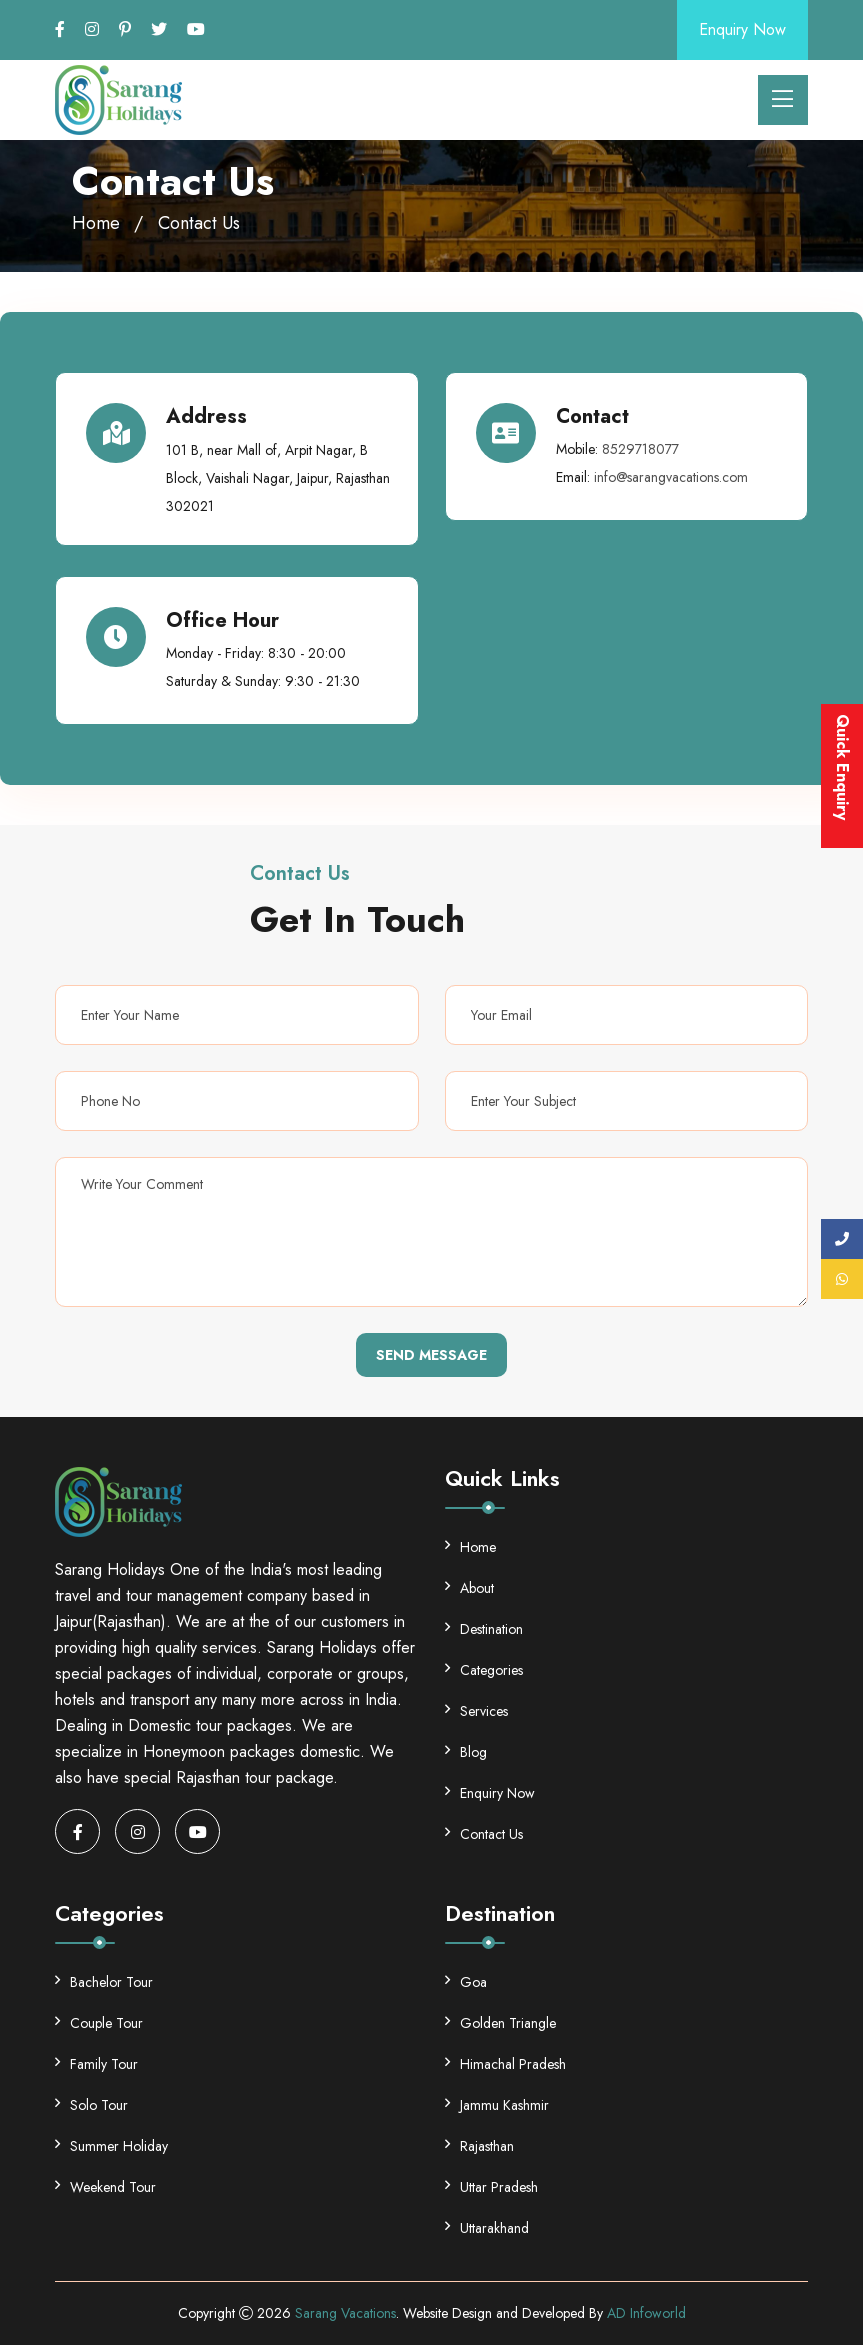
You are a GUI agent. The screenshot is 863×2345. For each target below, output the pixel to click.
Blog (466, 1752)
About (469, 1588)
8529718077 (640, 449)
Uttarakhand (487, 2228)
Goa (466, 1982)
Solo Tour (91, 2105)
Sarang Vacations (345, 2313)
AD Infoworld (646, 2313)
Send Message (431, 1355)
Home (96, 223)
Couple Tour (99, 2023)
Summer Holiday (111, 2146)
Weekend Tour (105, 2187)
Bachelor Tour (104, 1982)
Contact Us (484, 1834)
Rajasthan (479, 2146)
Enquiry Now (742, 29)
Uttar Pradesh (491, 2187)
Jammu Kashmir (497, 2105)
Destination (484, 1629)
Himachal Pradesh (505, 2064)
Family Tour (96, 2064)
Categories (484, 1670)
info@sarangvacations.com (671, 477)
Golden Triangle (500, 2023)
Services (476, 1711)
